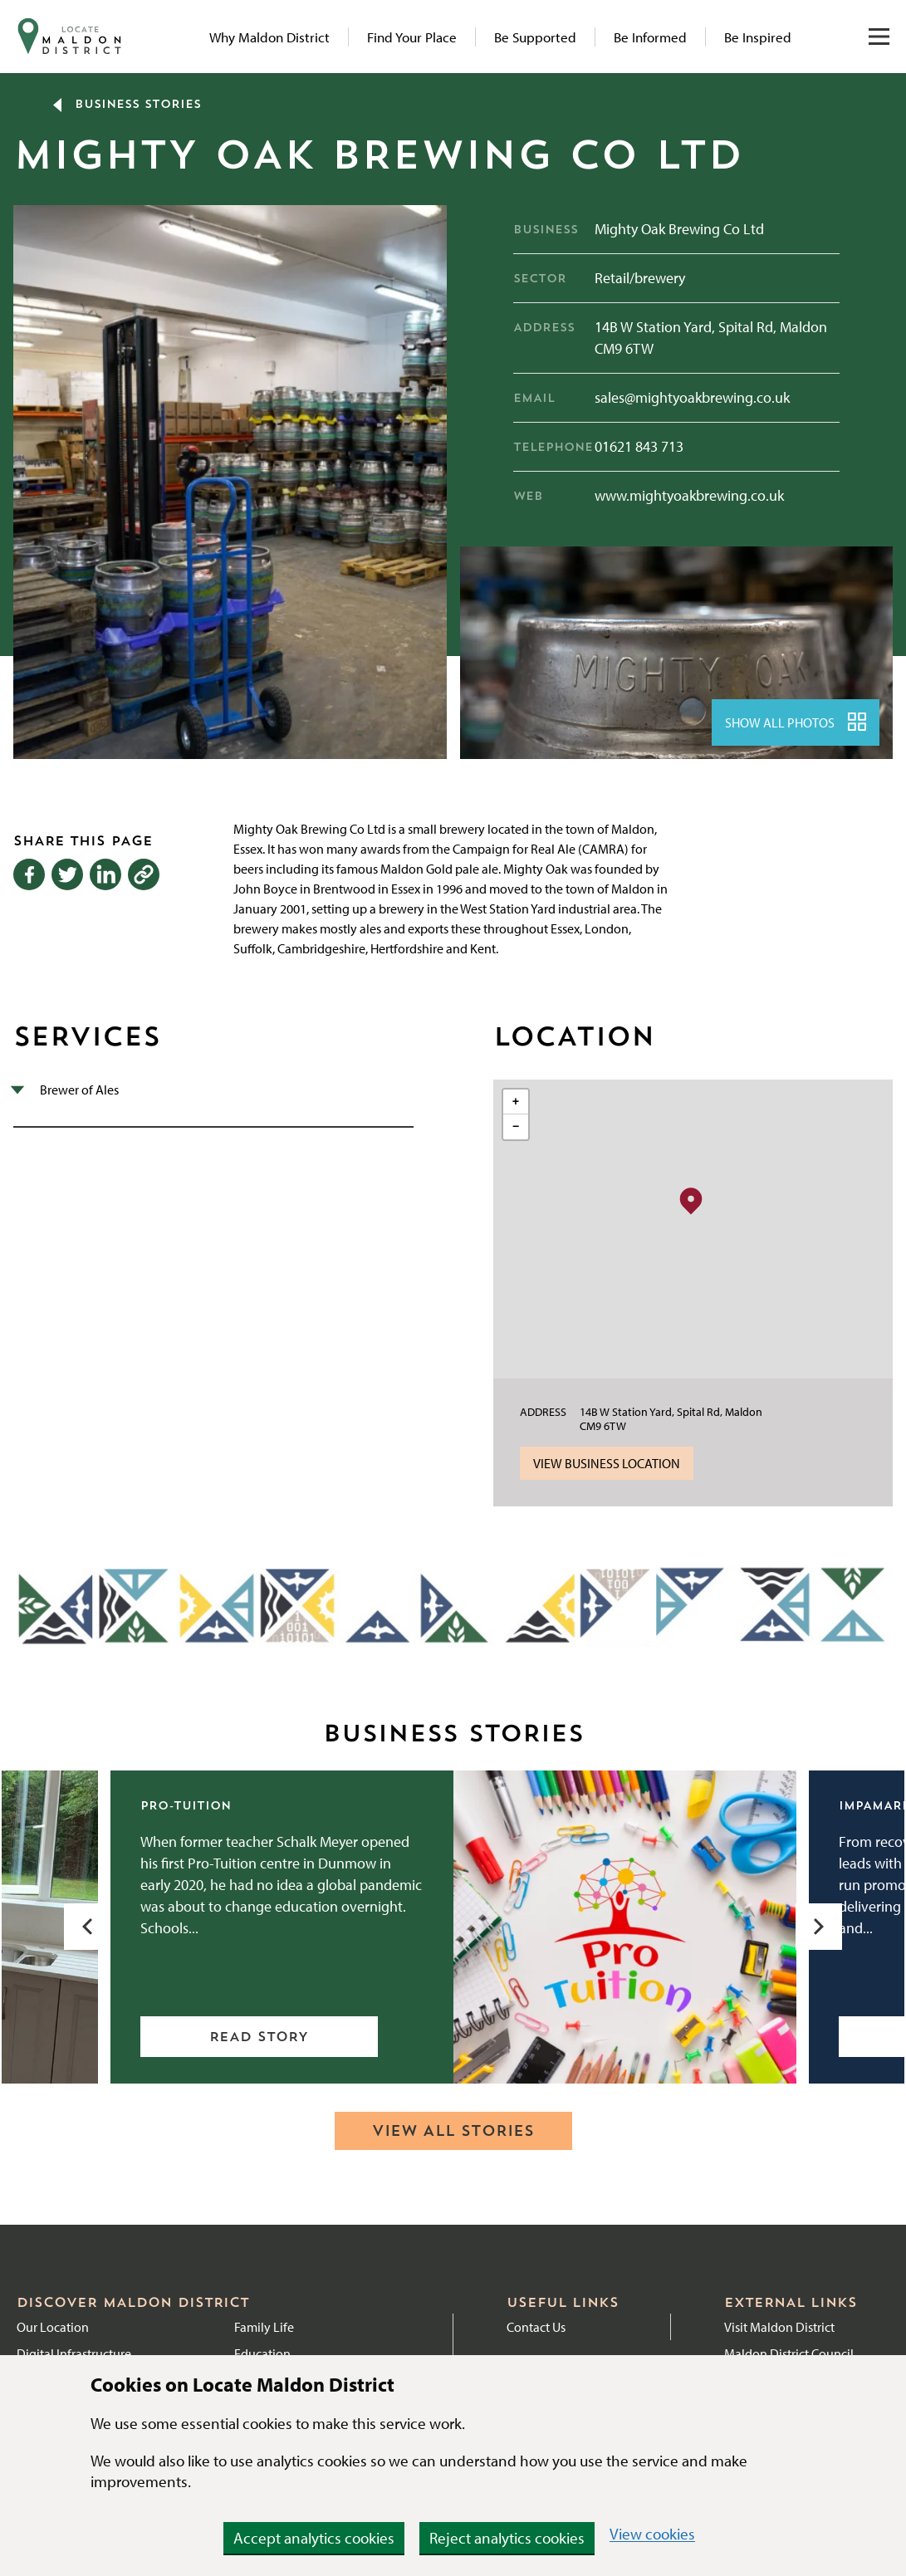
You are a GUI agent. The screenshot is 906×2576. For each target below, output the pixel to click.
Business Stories (127, 105)
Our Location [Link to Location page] (53, 2327)
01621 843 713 (639, 446)
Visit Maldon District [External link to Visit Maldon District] (779, 2327)
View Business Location (606, 1463)
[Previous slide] (87, 1926)
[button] (691, 1200)
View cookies (652, 2534)
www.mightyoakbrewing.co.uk (689, 495)
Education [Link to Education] (262, 2353)
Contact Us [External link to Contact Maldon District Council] (536, 2327)
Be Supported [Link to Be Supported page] (535, 37)
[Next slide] (819, 1926)
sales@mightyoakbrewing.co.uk (692, 397)
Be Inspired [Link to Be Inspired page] (757, 37)
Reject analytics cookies (507, 2538)
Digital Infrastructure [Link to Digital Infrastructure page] (74, 2353)
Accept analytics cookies (313, 2538)
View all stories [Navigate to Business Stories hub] (453, 2132)
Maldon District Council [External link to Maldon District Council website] (789, 2353)
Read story (258, 2038)
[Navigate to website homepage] (70, 36)
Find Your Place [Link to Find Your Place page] (412, 37)
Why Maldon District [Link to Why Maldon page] (269, 37)
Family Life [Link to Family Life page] (264, 2327)
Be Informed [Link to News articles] (650, 37)
